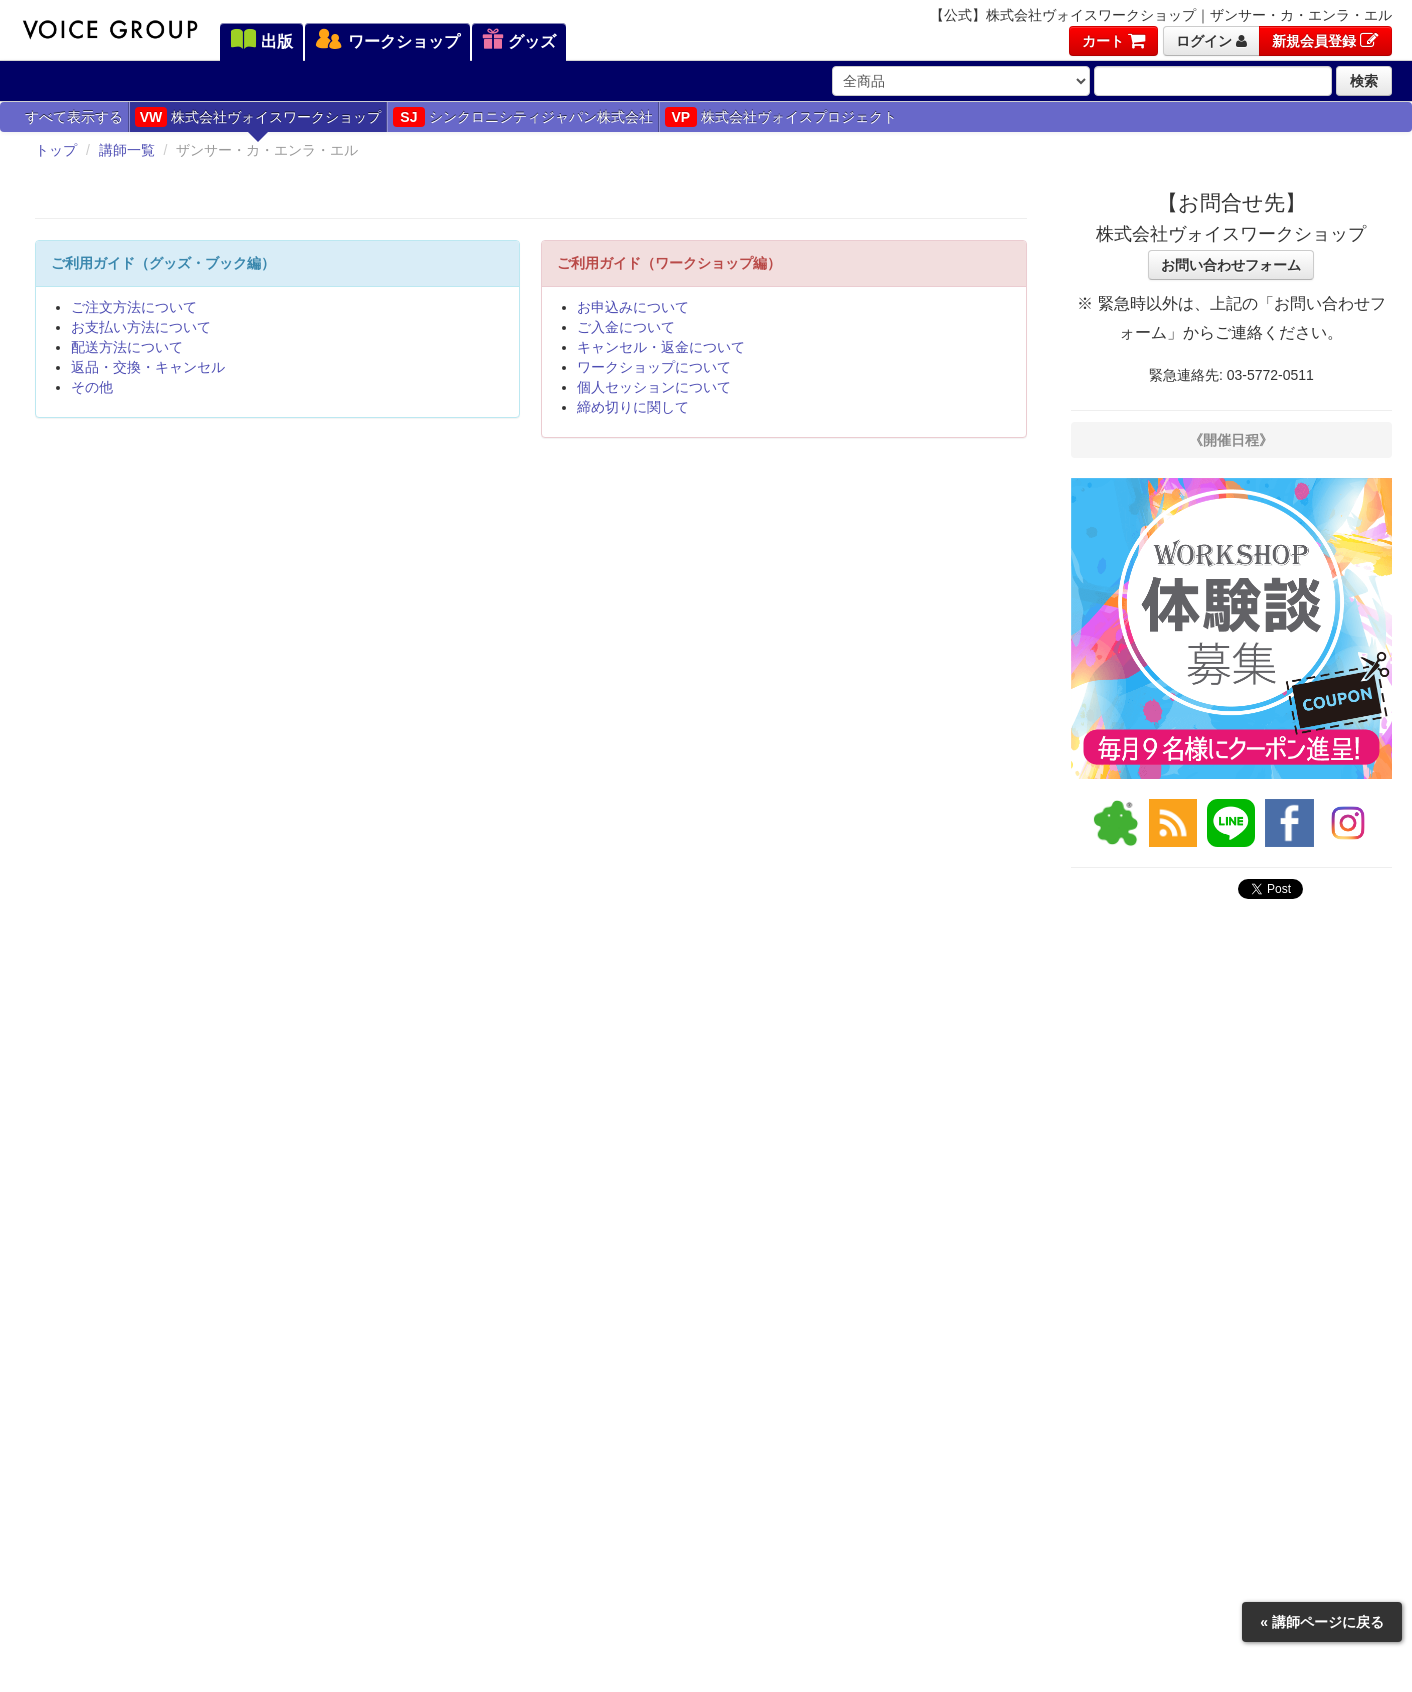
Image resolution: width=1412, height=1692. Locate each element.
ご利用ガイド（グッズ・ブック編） (163, 263)
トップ (56, 150)
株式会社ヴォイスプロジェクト (781, 117)
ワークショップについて (654, 367)
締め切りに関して (633, 407)
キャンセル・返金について (661, 347)
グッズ (519, 41)
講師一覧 (127, 150)
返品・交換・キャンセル (148, 367)
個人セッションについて (654, 387)
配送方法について (127, 347)
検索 (1364, 81)
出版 (261, 41)
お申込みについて (633, 307)
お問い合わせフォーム (1231, 265)
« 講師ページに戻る (1322, 1622)
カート (1113, 41)
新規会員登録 (1325, 41)
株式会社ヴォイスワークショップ (258, 117)
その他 (92, 387)
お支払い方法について (141, 327)
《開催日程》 (1231, 440)
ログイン (1211, 41)
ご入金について (626, 327)
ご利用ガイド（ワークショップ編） (669, 263)
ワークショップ (387, 41)
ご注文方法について (134, 307)
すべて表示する (74, 117)
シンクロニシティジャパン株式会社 (523, 117)
